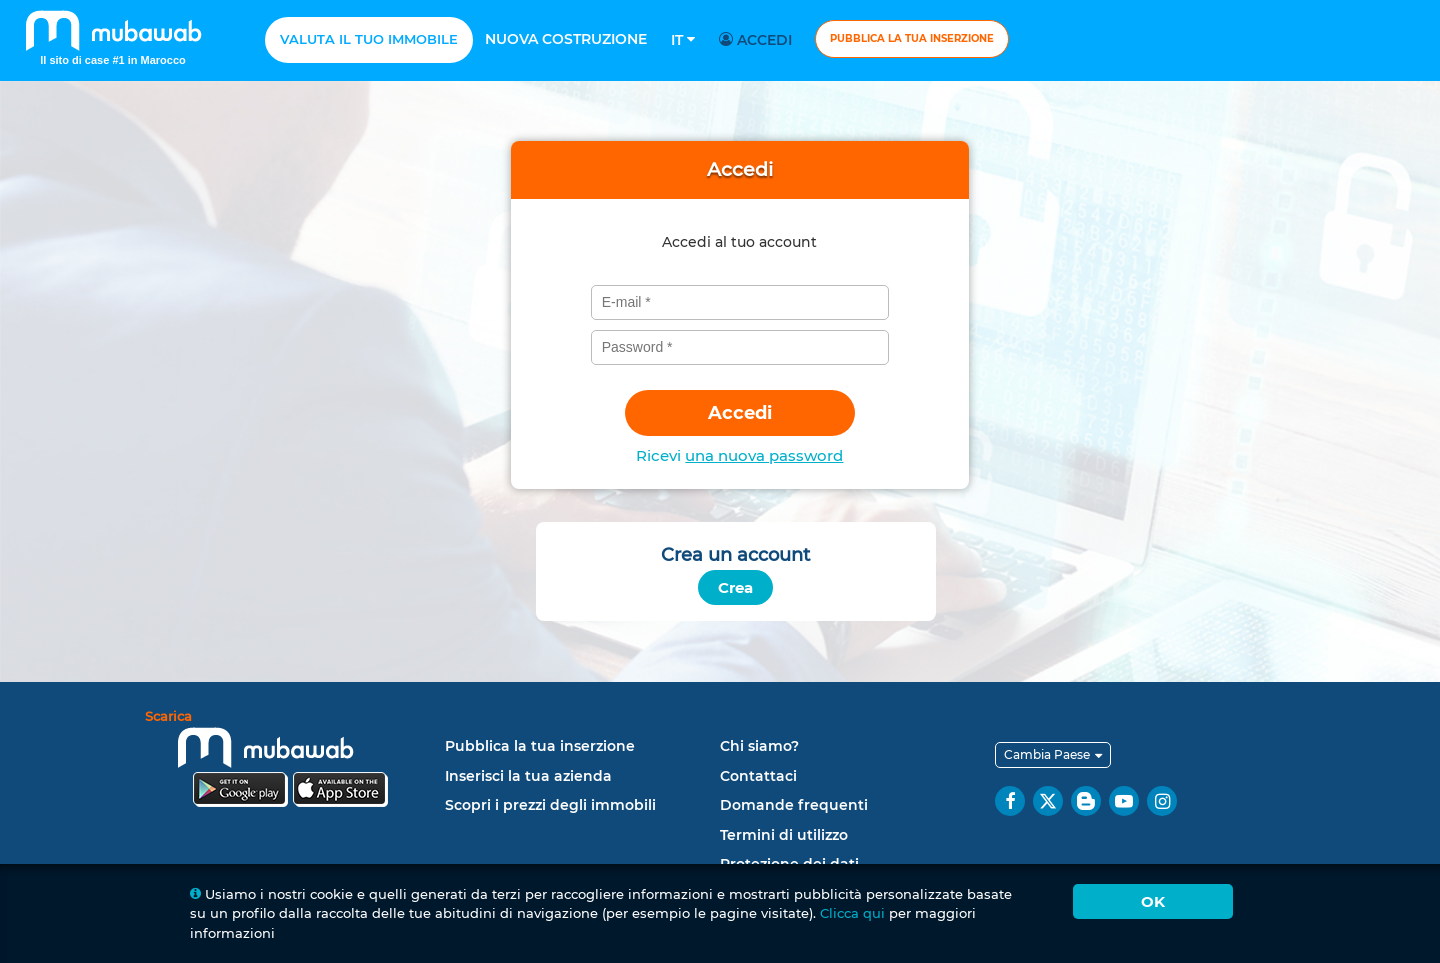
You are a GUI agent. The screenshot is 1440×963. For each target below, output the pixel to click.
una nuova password (764, 455)
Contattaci (758, 776)
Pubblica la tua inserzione (912, 38)
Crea (735, 587)
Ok (1153, 901)
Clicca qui (852, 913)
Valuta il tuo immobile (369, 39)
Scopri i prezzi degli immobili (550, 805)
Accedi (758, 40)
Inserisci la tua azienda (528, 776)
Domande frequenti (794, 805)
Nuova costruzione (566, 39)
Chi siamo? (759, 746)
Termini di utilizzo (784, 835)
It (683, 40)
